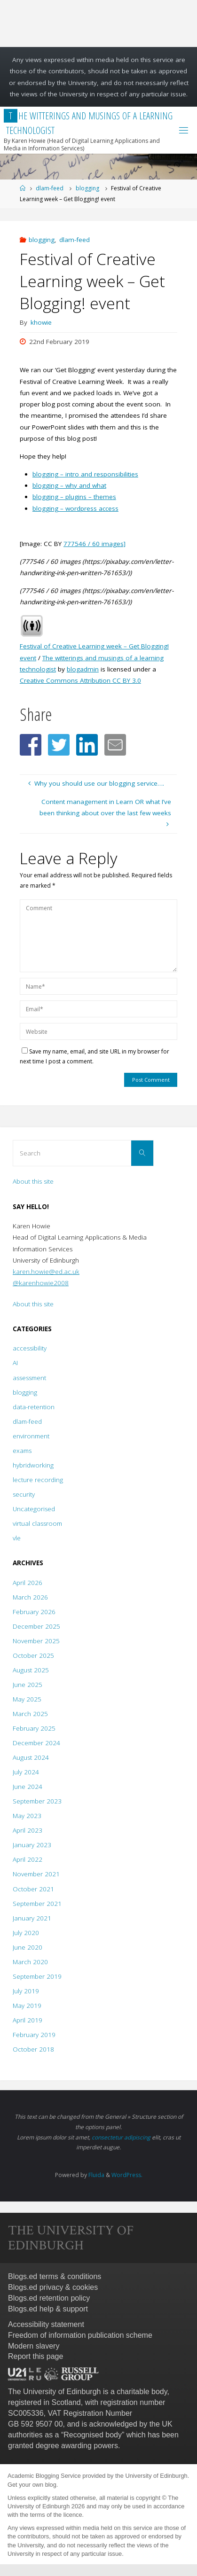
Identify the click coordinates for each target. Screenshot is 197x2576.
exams (22, 1450)
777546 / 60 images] (94, 543)
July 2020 (26, 1932)
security (24, 1494)
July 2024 (26, 1772)
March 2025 (30, 1714)
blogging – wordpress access (75, 508)
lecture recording (38, 1479)
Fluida (95, 2175)
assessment (29, 1378)
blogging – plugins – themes (74, 496)
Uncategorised (34, 1509)
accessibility (30, 1348)
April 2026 (27, 1582)
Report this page (35, 2356)
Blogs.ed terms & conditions (54, 2276)
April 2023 (27, 1830)
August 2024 (31, 1757)
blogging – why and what (69, 485)
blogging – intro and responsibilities (85, 474)
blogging (87, 188)
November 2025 (36, 1641)
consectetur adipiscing (121, 2137)
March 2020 (30, 1962)
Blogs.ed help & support (48, 2309)
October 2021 (33, 1889)
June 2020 (27, 1947)
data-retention (34, 1407)
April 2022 (27, 1859)
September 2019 (37, 1976)
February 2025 (34, 1728)
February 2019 (34, 2034)
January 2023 (32, 1845)
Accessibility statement (46, 2324)
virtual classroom (37, 1523)
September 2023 (37, 1801)
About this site (33, 1181)
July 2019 (26, 1991)
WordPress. (126, 2175)
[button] (30, 745)
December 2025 (36, 1626)
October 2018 (33, 2049)
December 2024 (36, 1743)
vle (17, 1538)
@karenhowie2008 (41, 1283)
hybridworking (33, 1465)
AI (15, 1362)
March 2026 (30, 1597)
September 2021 (37, 1903)
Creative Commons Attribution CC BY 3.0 (80, 680)
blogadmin (83, 669)
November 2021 (36, 1874)
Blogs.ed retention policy (49, 2298)
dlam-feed (49, 188)
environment (31, 1436)
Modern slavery (33, 2346)
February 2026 (34, 1612)
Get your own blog (32, 2484)
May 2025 (27, 1699)
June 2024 (27, 1786)
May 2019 (27, 2005)
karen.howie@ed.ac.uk (46, 1271)
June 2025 (27, 1684)
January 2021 (32, 1918)
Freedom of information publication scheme (80, 2335)
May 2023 (27, 1815)
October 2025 (33, 1655)
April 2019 (27, 2020)
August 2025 (31, 1670)
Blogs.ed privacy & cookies (53, 2287)
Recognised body (92, 2435)
